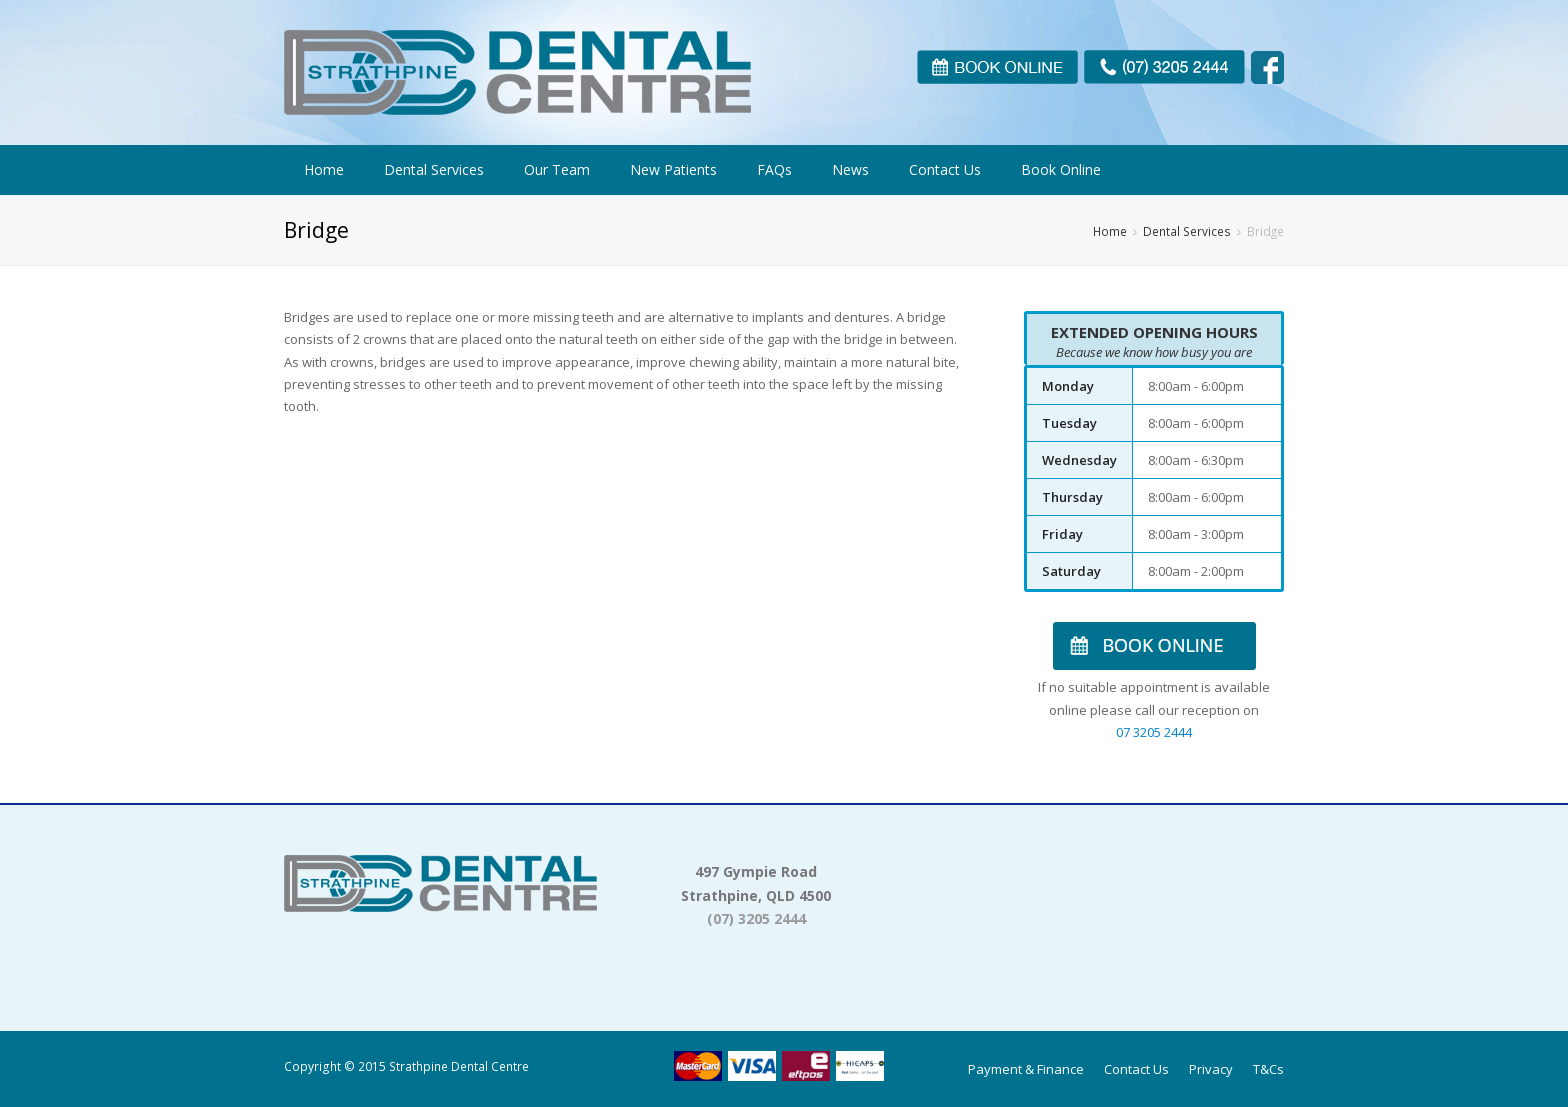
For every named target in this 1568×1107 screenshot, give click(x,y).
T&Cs (1268, 1069)
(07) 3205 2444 (756, 918)
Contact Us (1136, 1069)
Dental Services (1187, 231)
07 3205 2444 (1154, 732)
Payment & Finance (1026, 1069)
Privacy (1211, 1069)
